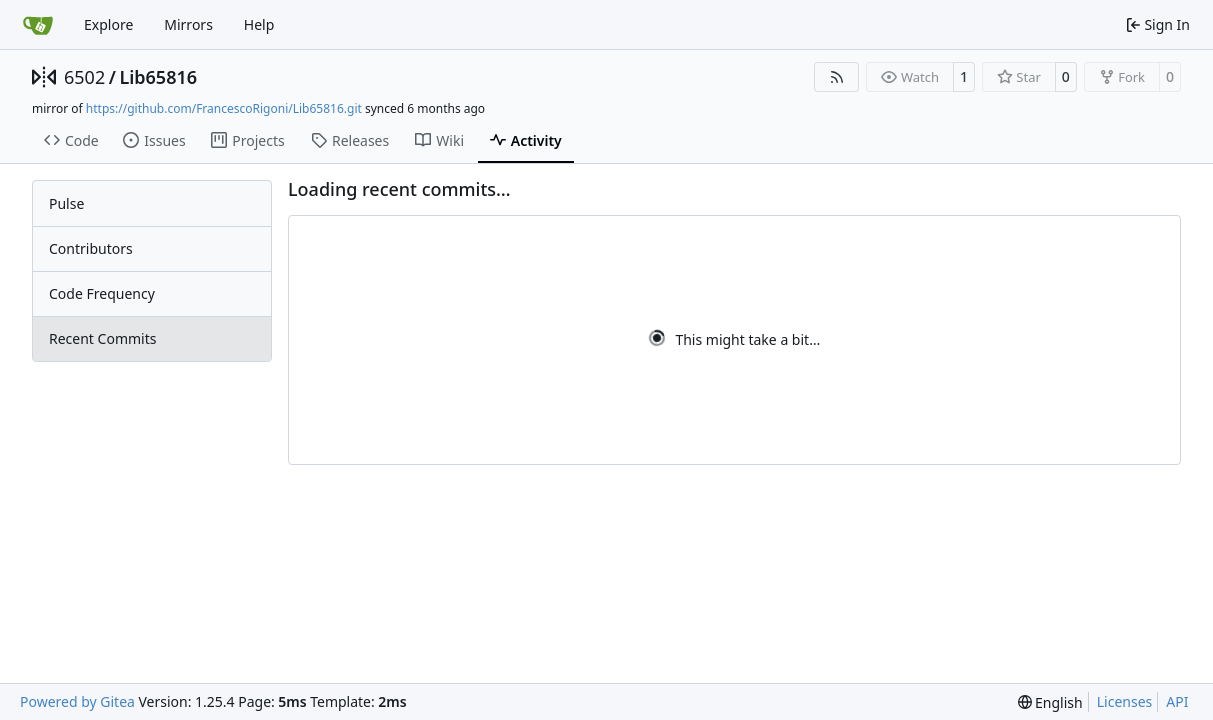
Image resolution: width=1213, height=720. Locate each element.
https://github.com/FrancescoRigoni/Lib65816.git (224, 108)
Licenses (1125, 701)
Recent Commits (102, 338)
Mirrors (188, 24)
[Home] (38, 25)
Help (259, 24)
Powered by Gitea (77, 701)
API (1177, 701)
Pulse (66, 203)
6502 (84, 77)
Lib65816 (158, 77)
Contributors (91, 248)
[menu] (1050, 702)
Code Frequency (102, 293)
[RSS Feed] (837, 77)
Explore (108, 24)
